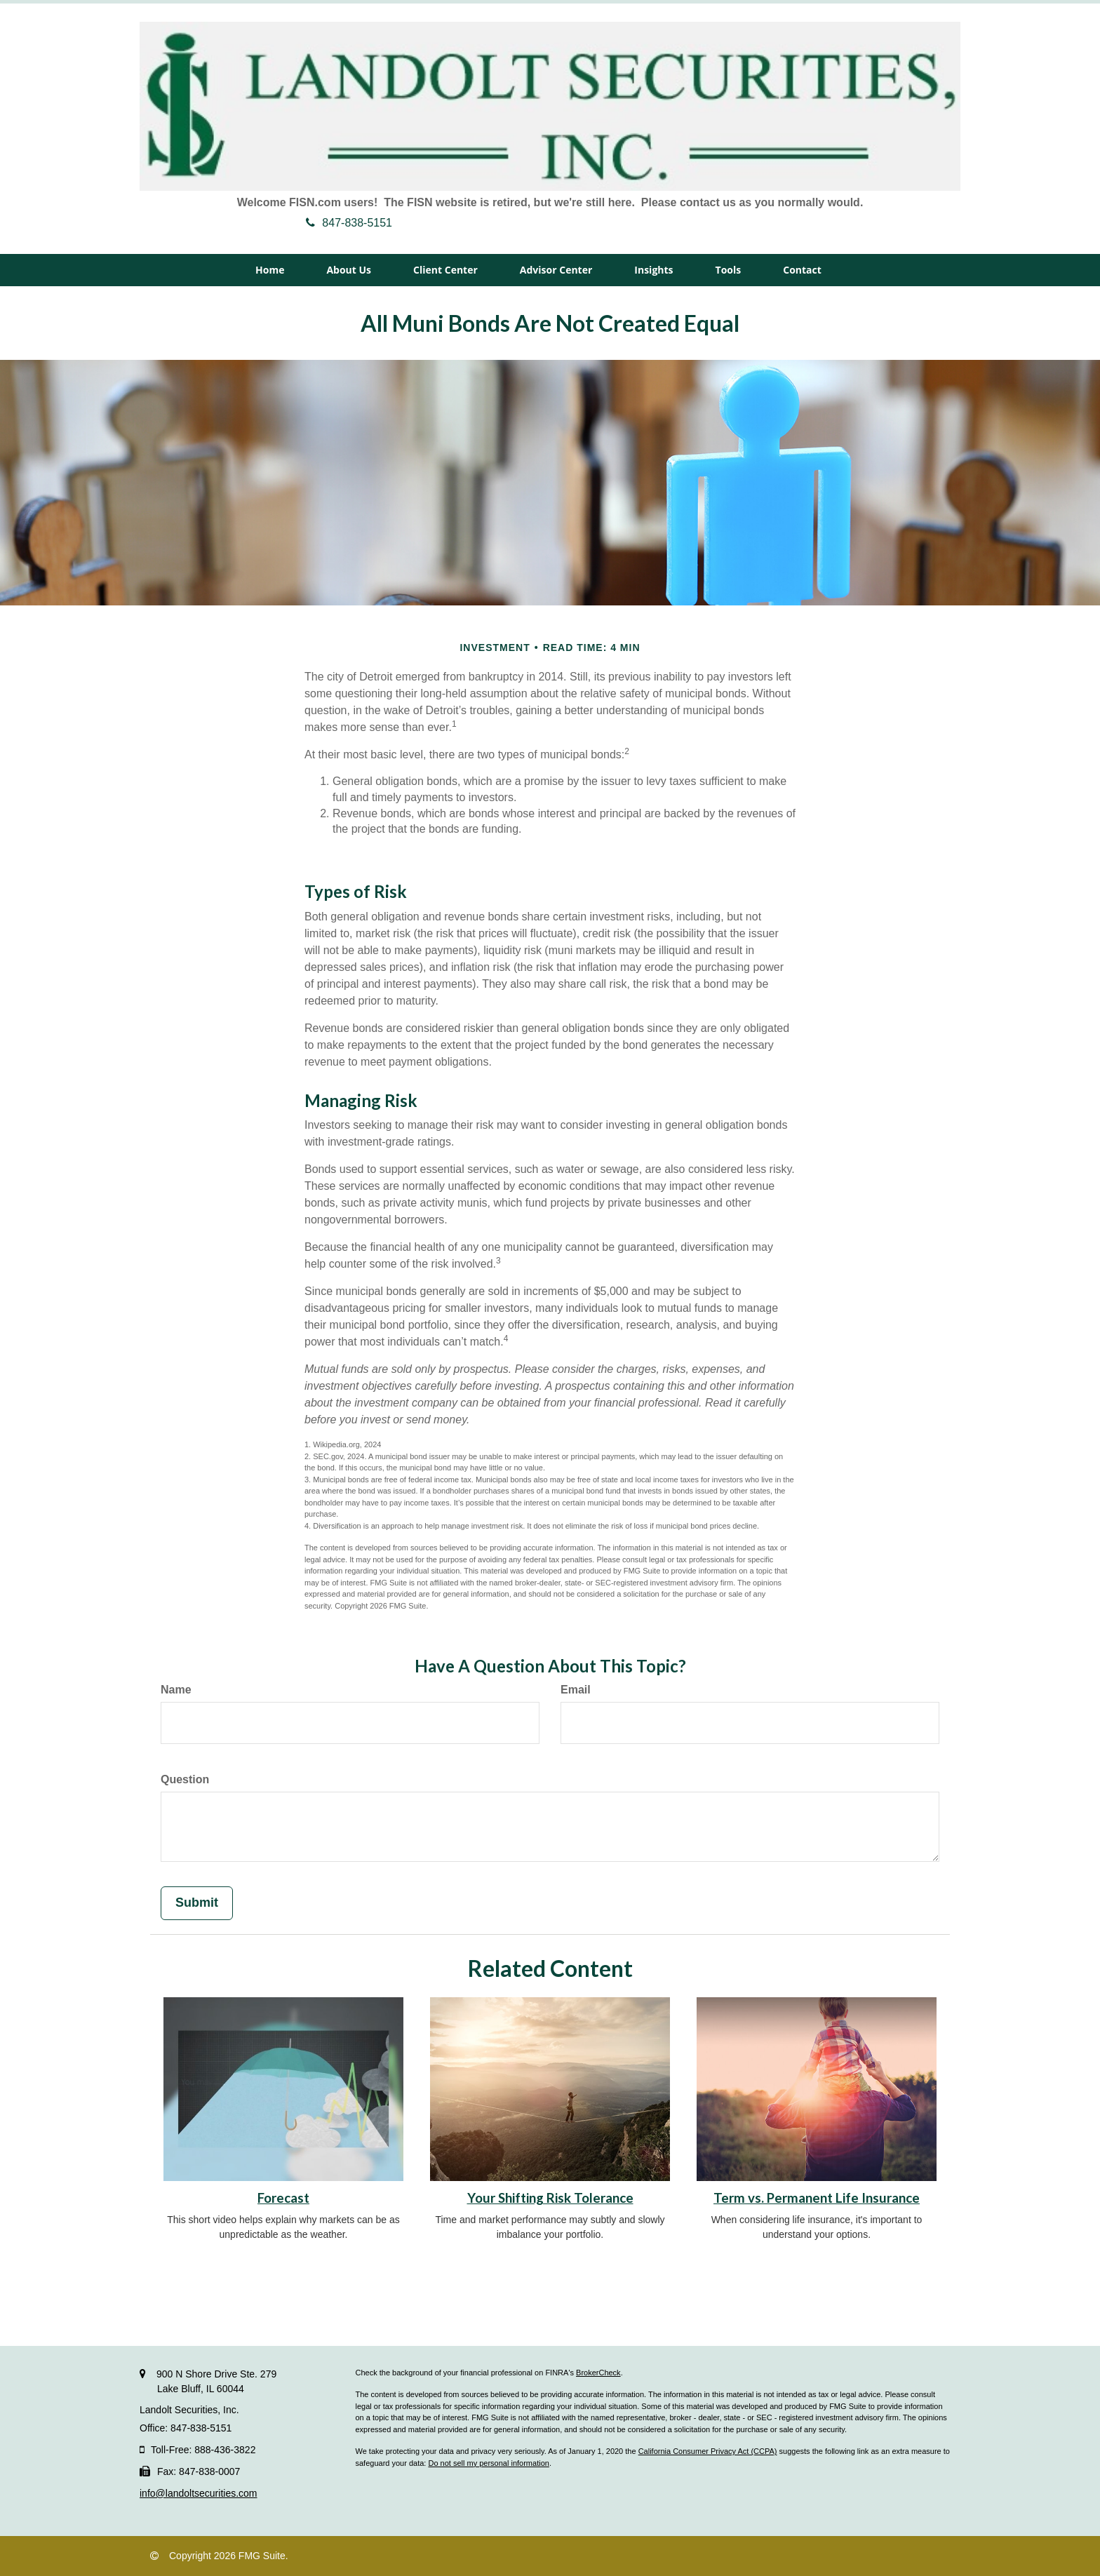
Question (185, 1779)
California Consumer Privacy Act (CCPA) (707, 2451)
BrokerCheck (598, 2372)
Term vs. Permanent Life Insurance (816, 2198)
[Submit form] (197, 1903)
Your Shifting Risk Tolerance (550, 2198)
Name (176, 1690)
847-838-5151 (349, 223)
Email (576, 1690)
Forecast (283, 2198)
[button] (348, 270)
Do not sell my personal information (488, 2463)
